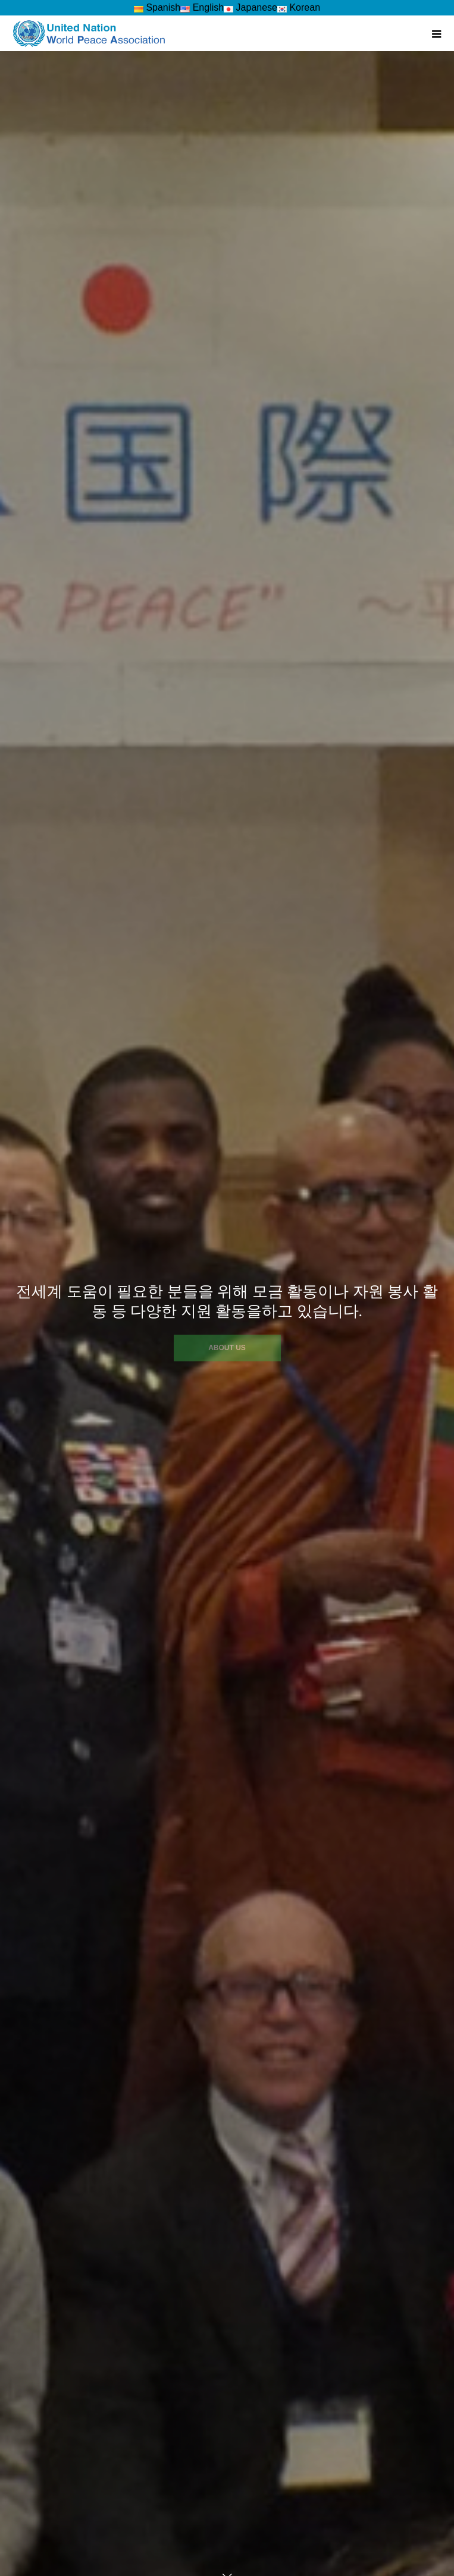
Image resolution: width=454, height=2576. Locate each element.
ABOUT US (227, 1348)
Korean (298, 7)
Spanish (157, 7)
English (202, 7)
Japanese (250, 7)
